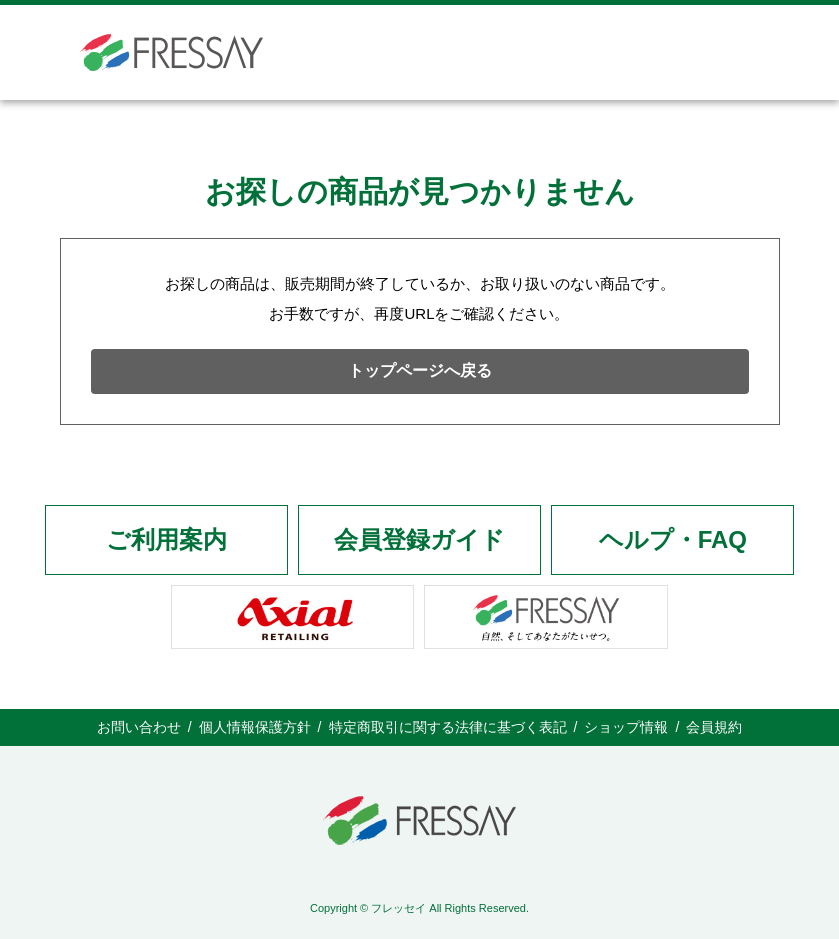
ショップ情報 (626, 727)
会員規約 (714, 727)
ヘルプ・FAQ (673, 539)
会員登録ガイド (419, 539)
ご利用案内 (166, 539)
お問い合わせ (139, 727)
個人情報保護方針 (255, 727)
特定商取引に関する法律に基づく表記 (448, 727)
